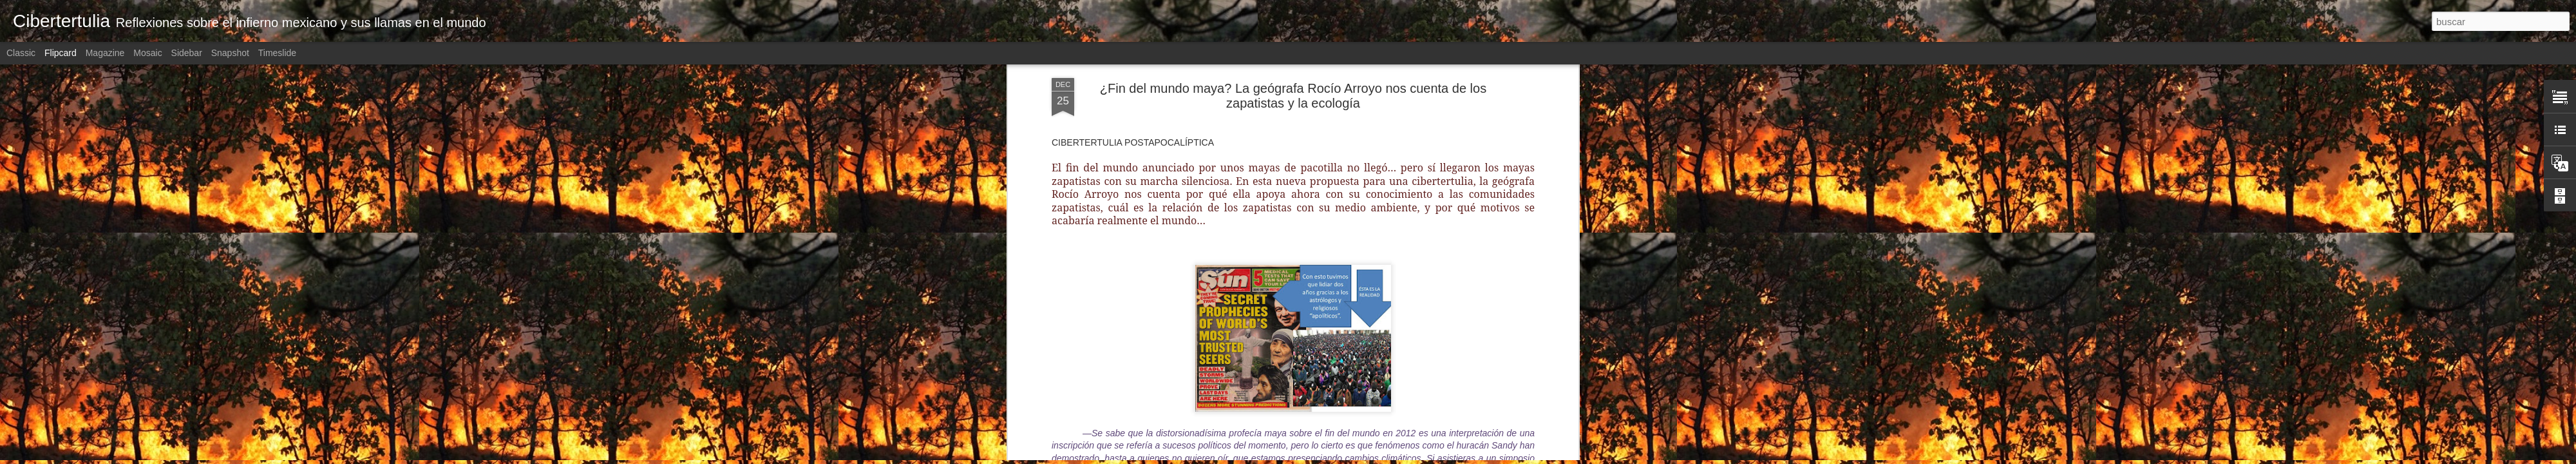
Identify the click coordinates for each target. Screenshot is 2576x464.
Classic (20, 53)
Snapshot (230, 53)
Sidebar (186, 53)
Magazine (105, 53)
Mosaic (147, 53)
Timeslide (277, 53)
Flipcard (60, 53)
